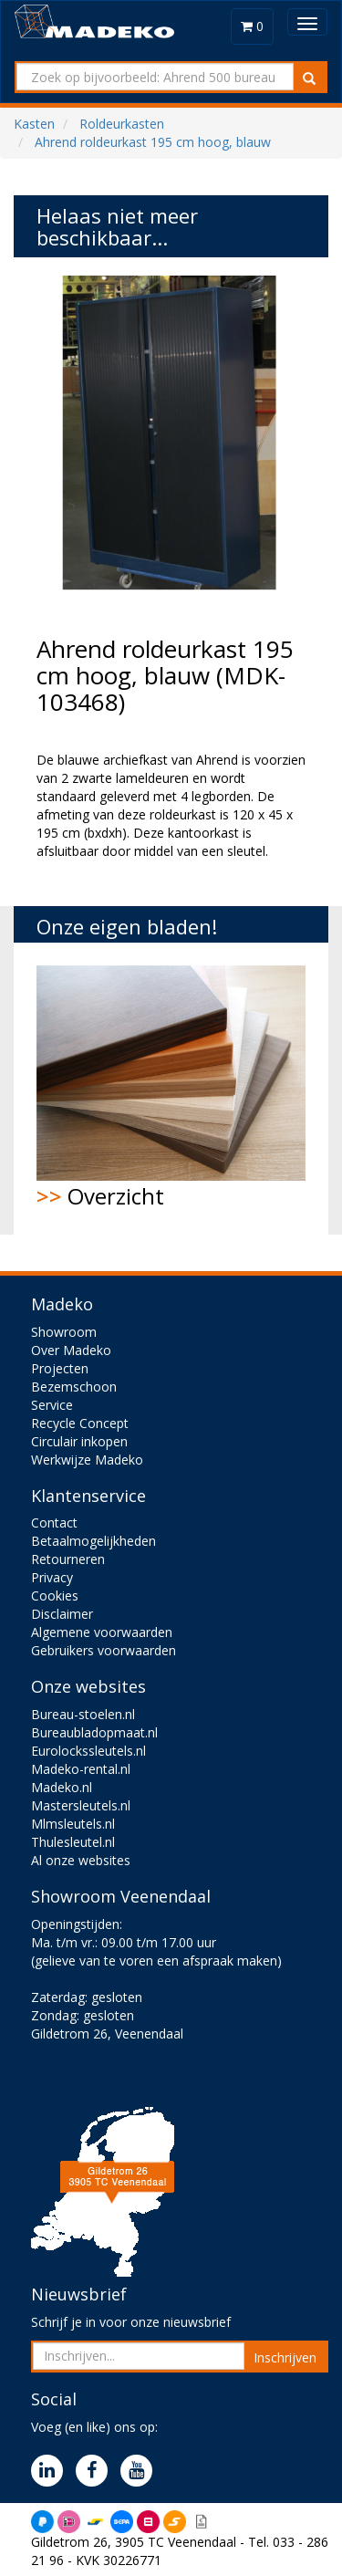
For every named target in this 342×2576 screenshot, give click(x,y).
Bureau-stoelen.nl (83, 1714)
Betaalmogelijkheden (93, 1540)
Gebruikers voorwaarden (103, 1650)
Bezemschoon (74, 1386)
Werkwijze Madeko (87, 1459)
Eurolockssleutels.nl (88, 1750)
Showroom (64, 1331)
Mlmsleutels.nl (73, 1823)
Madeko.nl (61, 1787)
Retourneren (68, 1559)
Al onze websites (80, 1860)
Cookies (54, 1595)
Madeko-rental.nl (80, 1769)
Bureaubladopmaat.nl (94, 1732)
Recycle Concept (80, 1423)
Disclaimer (62, 1613)
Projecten (59, 1368)
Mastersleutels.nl (80, 1805)
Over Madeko (71, 1350)
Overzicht (171, 1088)
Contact (54, 1522)
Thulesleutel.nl (73, 1842)
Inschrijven (285, 2357)
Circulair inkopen (79, 1441)
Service (52, 1404)
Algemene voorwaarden (101, 1632)
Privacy (52, 1577)
